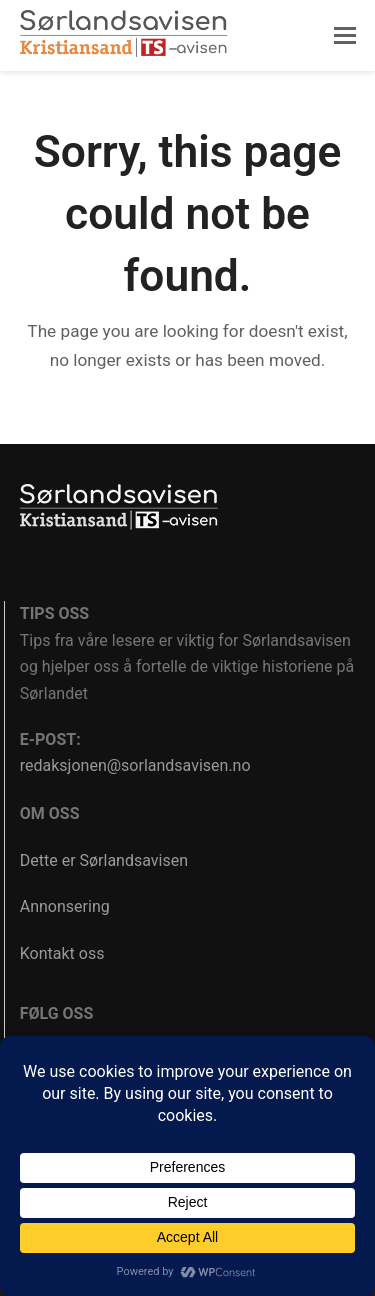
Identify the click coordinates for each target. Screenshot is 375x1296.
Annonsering (65, 906)
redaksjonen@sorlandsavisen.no (135, 765)
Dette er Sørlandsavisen (104, 860)
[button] (345, 36)
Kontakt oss (62, 953)
